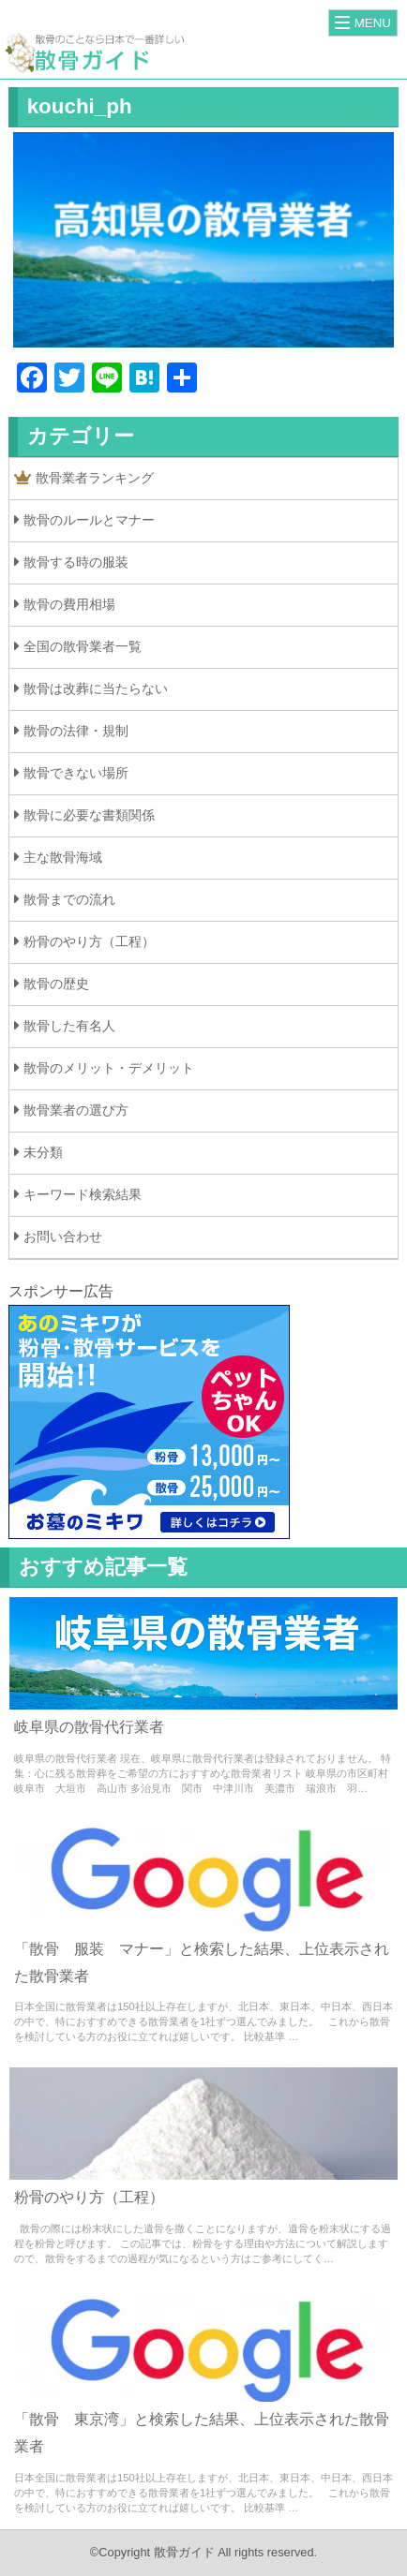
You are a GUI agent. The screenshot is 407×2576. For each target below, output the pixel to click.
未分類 (43, 1152)
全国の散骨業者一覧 (82, 646)
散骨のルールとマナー (89, 519)
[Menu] (363, 23)
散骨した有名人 (69, 1025)
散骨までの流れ (69, 899)
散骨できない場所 (75, 772)
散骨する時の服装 (75, 562)
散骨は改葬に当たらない (95, 688)
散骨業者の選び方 (75, 1110)
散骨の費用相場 (69, 604)
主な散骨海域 (62, 857)
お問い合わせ (62, 1236)
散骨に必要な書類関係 (89, 814)
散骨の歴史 (56, 983)
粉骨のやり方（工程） (89, 941)
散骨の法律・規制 (75, 730)
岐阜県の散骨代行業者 (89, 1727)
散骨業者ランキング (84, 478)
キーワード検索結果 (82, 1194)
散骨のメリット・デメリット (108, 1067)
